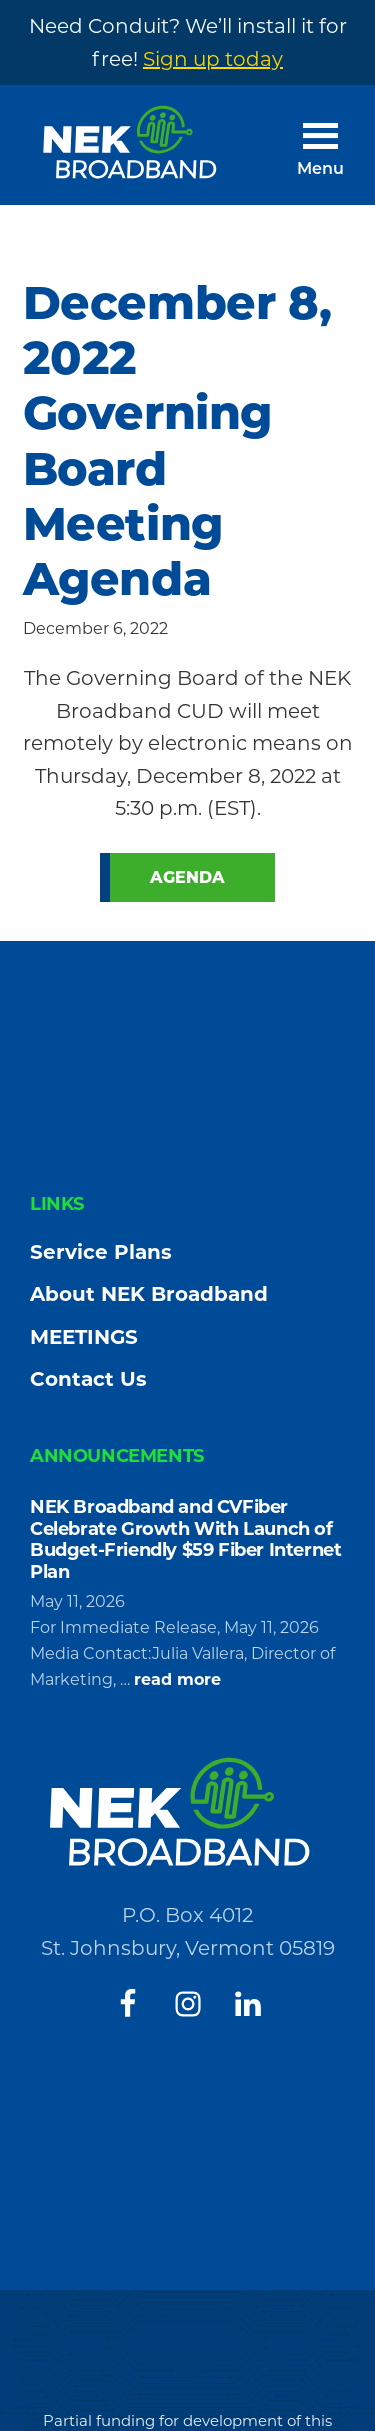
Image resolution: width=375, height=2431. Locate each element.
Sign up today (213, 59)
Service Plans (101, 1252)
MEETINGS (84, 1337)
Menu (320, 170)
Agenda (187, 877)
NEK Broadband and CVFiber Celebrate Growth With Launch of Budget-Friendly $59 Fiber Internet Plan (185, 1539)
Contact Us (88, 1379)
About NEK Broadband (149, 1294)
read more (177, 1680)
